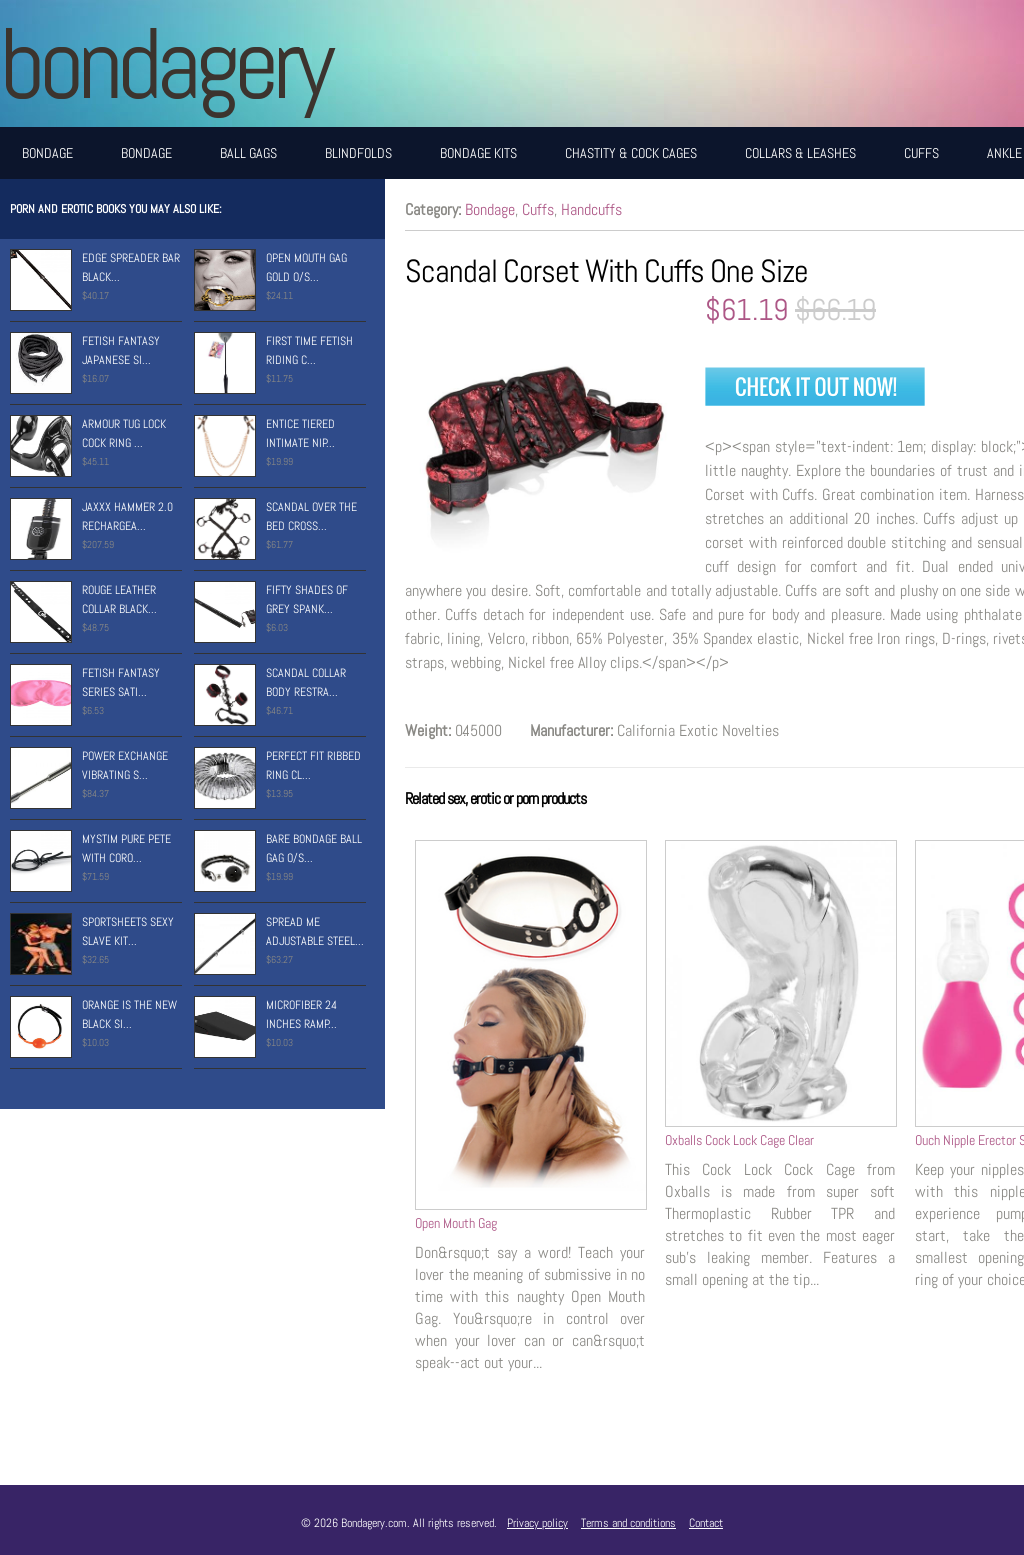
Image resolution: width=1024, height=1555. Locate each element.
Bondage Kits (478, 153)
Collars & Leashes (800, 153)
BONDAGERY (164, 63)
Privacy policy (537, 1523)
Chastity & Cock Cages (631, 153)
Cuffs (921, 153)
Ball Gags (248, 153)
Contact (706, 1523)
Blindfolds (358, 153)
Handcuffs (591, 209)
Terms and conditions (628, 1523)
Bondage (47, 153)
